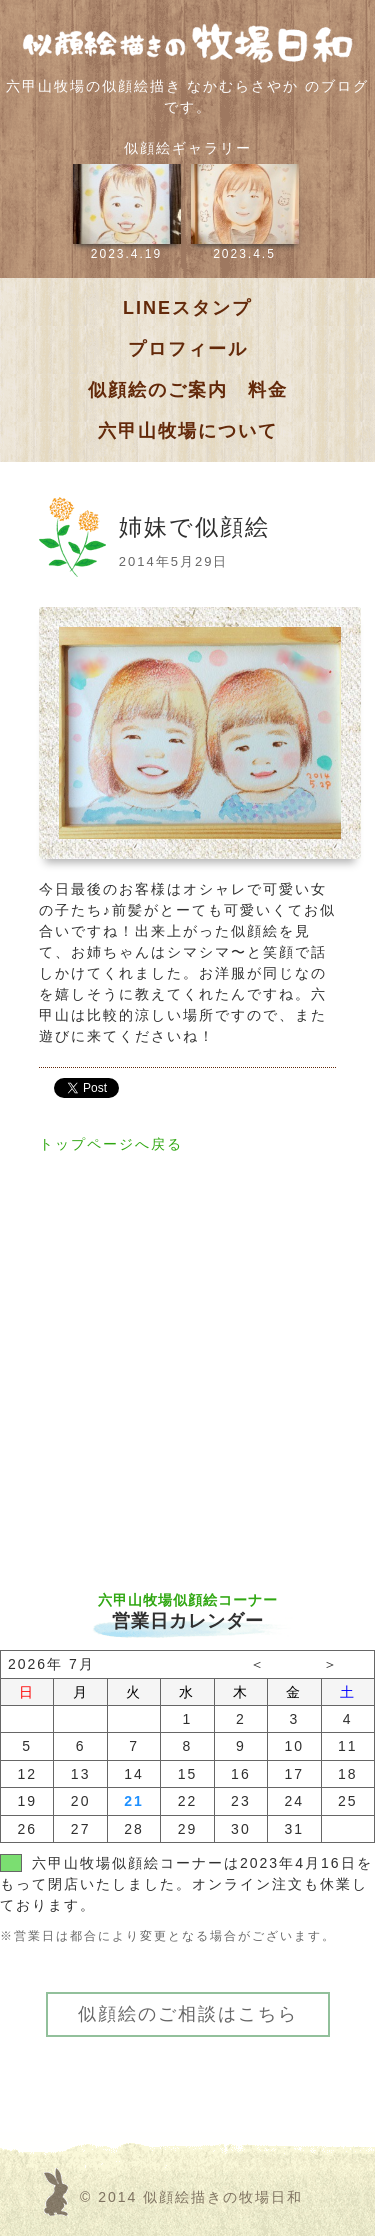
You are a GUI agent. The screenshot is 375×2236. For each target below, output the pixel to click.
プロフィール (188, 349)
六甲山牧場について (188, 431)
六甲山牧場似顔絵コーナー (188, 1600)
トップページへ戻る (111, 1144)
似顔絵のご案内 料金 (188, 390)
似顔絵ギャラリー (188, 148)
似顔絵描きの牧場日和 (223, 2197)
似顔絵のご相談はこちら (188, 2014)
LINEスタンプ (187, 308)
